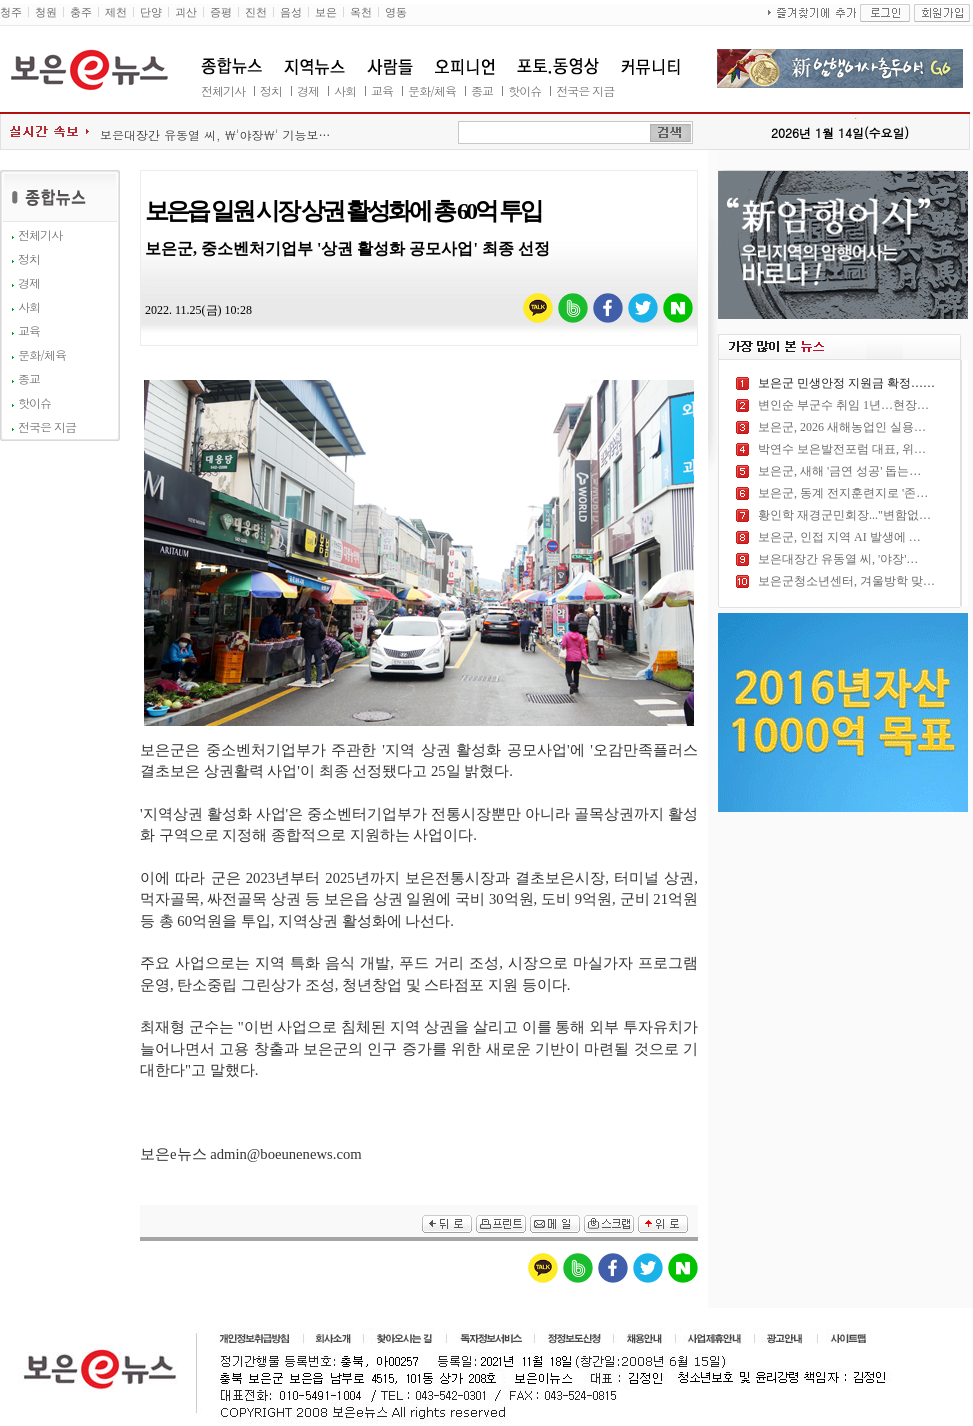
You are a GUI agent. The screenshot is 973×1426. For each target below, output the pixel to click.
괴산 (186, 12)
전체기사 (223, 90)
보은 (326, 12)
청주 (11, 12)
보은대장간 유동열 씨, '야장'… (838, 559)
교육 (382, 90)
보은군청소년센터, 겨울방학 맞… (846, 581)
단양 (151, 12)
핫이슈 (524, 90)
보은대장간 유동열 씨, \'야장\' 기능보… (215, 134)
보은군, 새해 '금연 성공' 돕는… (839, 471)
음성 (291, 12)
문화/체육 (432, 90)
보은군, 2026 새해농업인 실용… (842, 427)
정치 (271, 90)
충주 (81, 12)
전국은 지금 (585, 90)
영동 (396, 12)
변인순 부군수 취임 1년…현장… (843, 405)
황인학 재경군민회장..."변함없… (844, 515)
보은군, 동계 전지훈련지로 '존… (843, 493)
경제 (308, 90)
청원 (46, 12)
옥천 (361, 12)
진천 (256, 12)
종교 (482, 90)
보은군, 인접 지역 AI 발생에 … (839, 537)
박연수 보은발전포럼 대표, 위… (842, 449)
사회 (345, 90)
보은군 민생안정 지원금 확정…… (846, 383)
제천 (116, 12)
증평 (221, 12)
